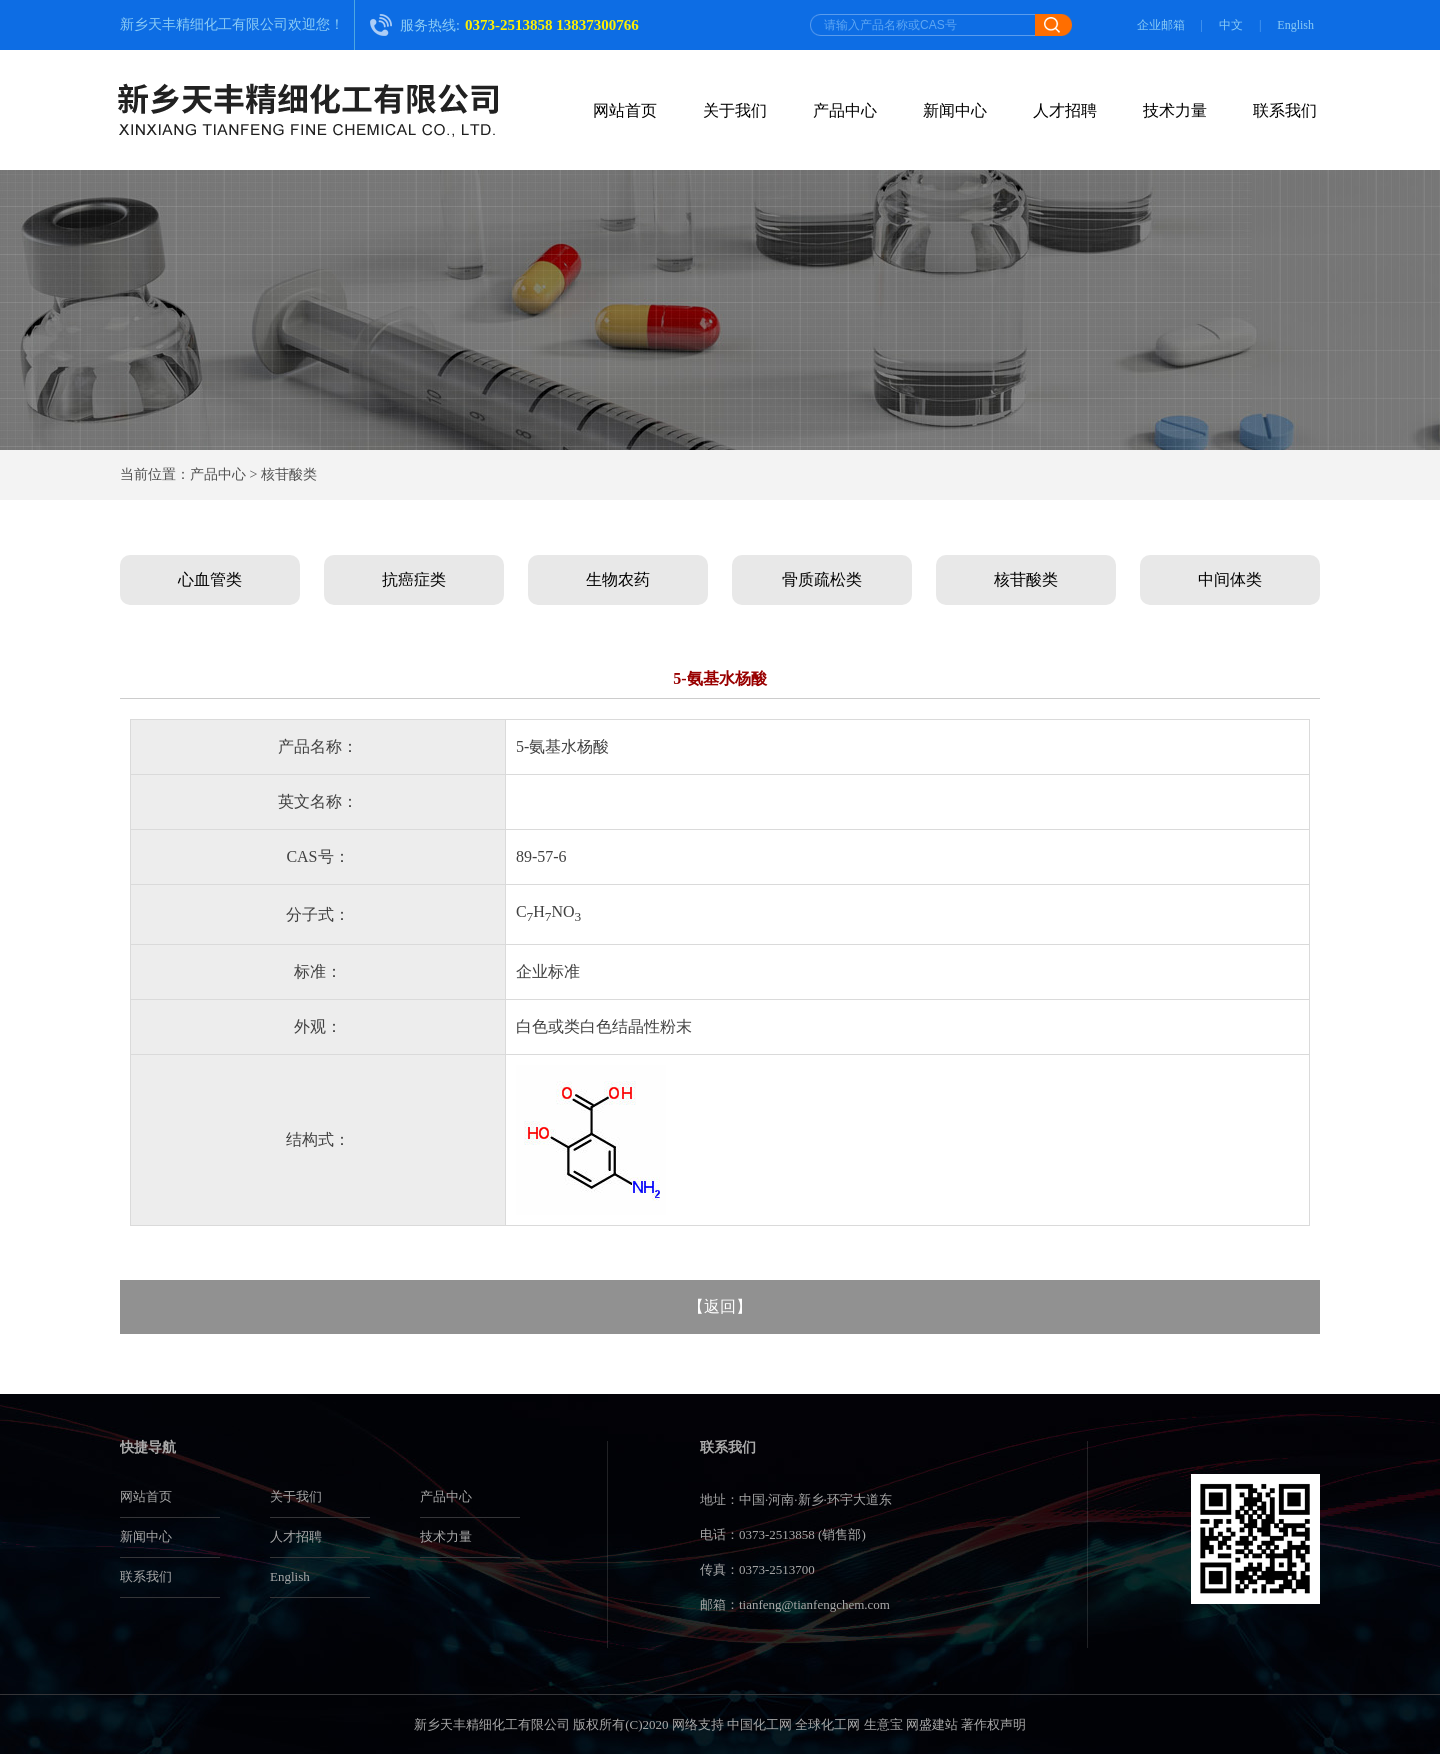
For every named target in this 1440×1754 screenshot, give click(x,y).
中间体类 (1230, 579)
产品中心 (845, 110)
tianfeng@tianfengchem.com (814, 1604)
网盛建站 (932, 1724)
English (1295, 25)
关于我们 (735, 110)
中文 (1231, 25)
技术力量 (1175, 110)
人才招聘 (1065, 110)
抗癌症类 (414, 579)
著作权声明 (993, 1724)
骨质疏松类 (822, 579)
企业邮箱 (1161, 25)
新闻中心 (955, 110)
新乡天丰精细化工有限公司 (204, 24)
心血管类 (210, 579)
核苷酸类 (1026, 579)
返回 (720, 1306)
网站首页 (625, 110)
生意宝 (883, 1724)
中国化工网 (759, 1724)
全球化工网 (827, 1724)
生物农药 (618, 579)
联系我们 (1285, 110)
